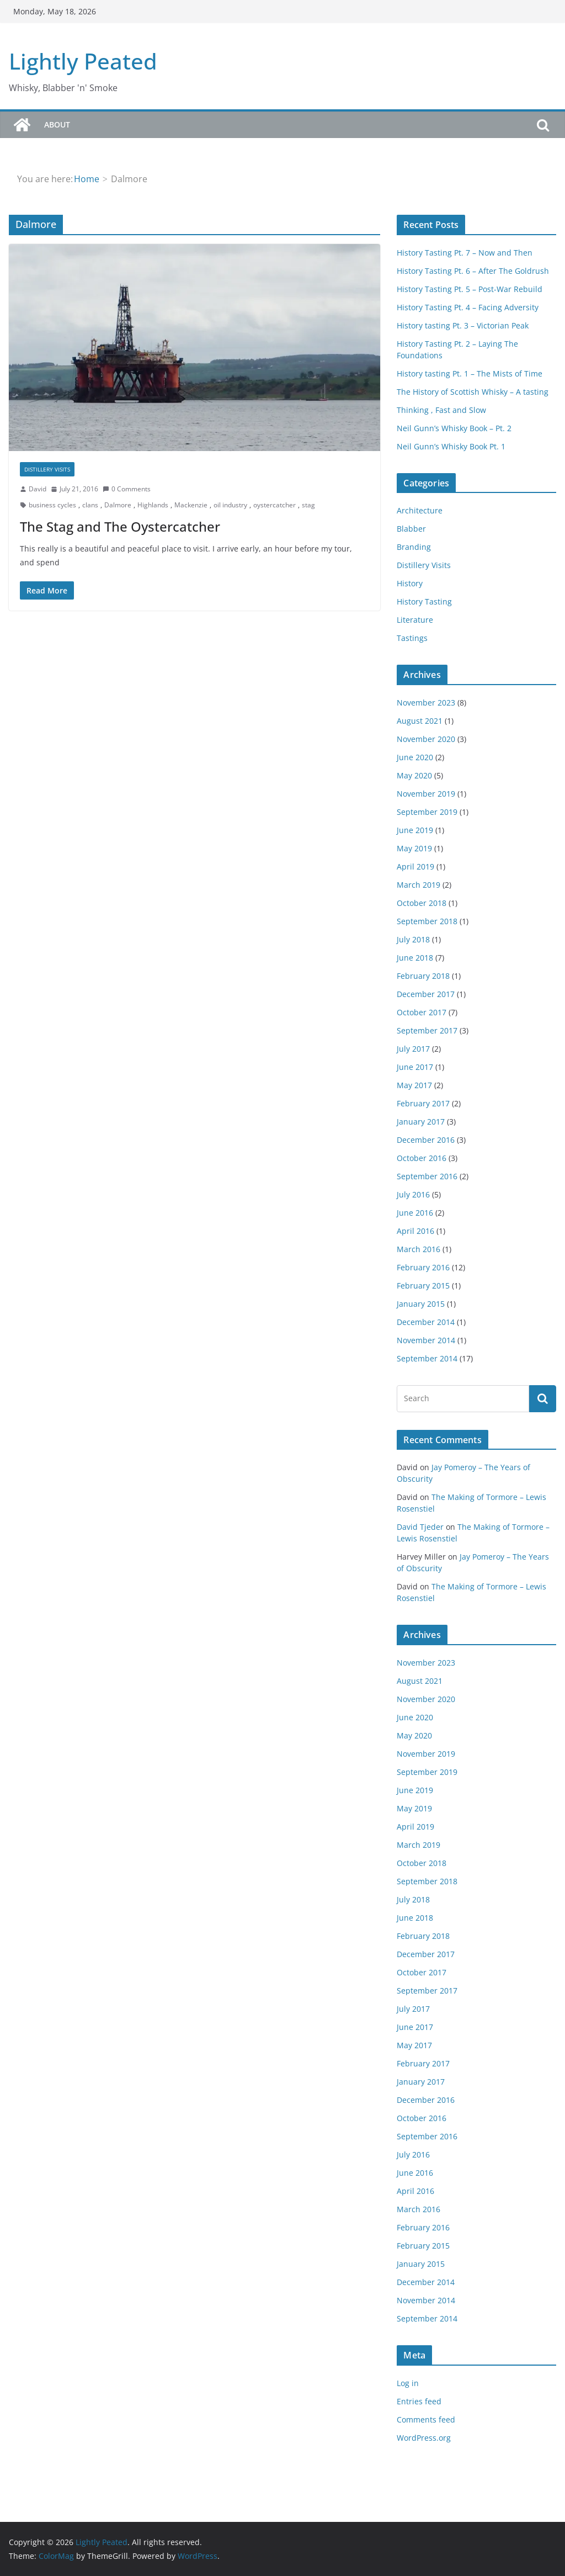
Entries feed (419, 2401)
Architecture (420, 510)
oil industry (230, 505)
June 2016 (415, 1212)
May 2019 (414, 848)
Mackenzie (190, 505)
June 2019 (415, 830)
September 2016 (427, 1176)
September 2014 (427, 1358)
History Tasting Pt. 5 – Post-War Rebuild (469, 289)
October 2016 (421, 1158)
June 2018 (415, 957)
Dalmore (117, 505)
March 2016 (418, 1249)
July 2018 (413, 939)
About (57, 124)
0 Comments (127, 489)
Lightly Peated (83, 61)
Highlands (152, 505)
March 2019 (418, 884)
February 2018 (423, 976)
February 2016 (423, 1267)
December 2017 (426, 994)
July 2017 (413, 1048)
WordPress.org (424, 2437)
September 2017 (427, 1030)
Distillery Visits (47, 469)
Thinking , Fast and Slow (441, 410)
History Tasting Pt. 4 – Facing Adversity (468, 307)
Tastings (412, 638)
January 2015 (421, 1303)
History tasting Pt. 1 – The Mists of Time (469, 373)
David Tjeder (420, 1527)
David (37, 489)
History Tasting (424, 601)
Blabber (411, 528)
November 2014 (426, 1340)
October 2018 (421, 903)
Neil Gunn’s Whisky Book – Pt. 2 (454, 428)
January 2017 (421, 1121)
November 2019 (426, 793)
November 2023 (426, 702)
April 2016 (415, 1231)
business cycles (52, 505)
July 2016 (413, 1194)
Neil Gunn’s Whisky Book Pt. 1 (451, 446)
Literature (415, 619)
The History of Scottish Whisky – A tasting (472, 391)
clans (90, 505)
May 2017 (414, 1085)
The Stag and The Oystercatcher (120, 526)
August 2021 (420, 720)
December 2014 (426, 1322)
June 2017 (415, 1067)
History (410, 583)
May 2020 (414, 775)
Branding (414, 547)
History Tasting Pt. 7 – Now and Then (464, 252)
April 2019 (415, 866)
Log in (408, 2383)
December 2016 (426, 1140)
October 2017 (421, 1012)
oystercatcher (274, 505)
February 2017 (423, 1103)
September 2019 (427, 812)
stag (308, 505)
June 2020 (415, 757)
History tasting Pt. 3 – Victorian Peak (463, 325)
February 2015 (423, 1285)
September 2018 (427, 921)
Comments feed (426, 2419)
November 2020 (426, 739)
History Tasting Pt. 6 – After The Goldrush (473, 271)
